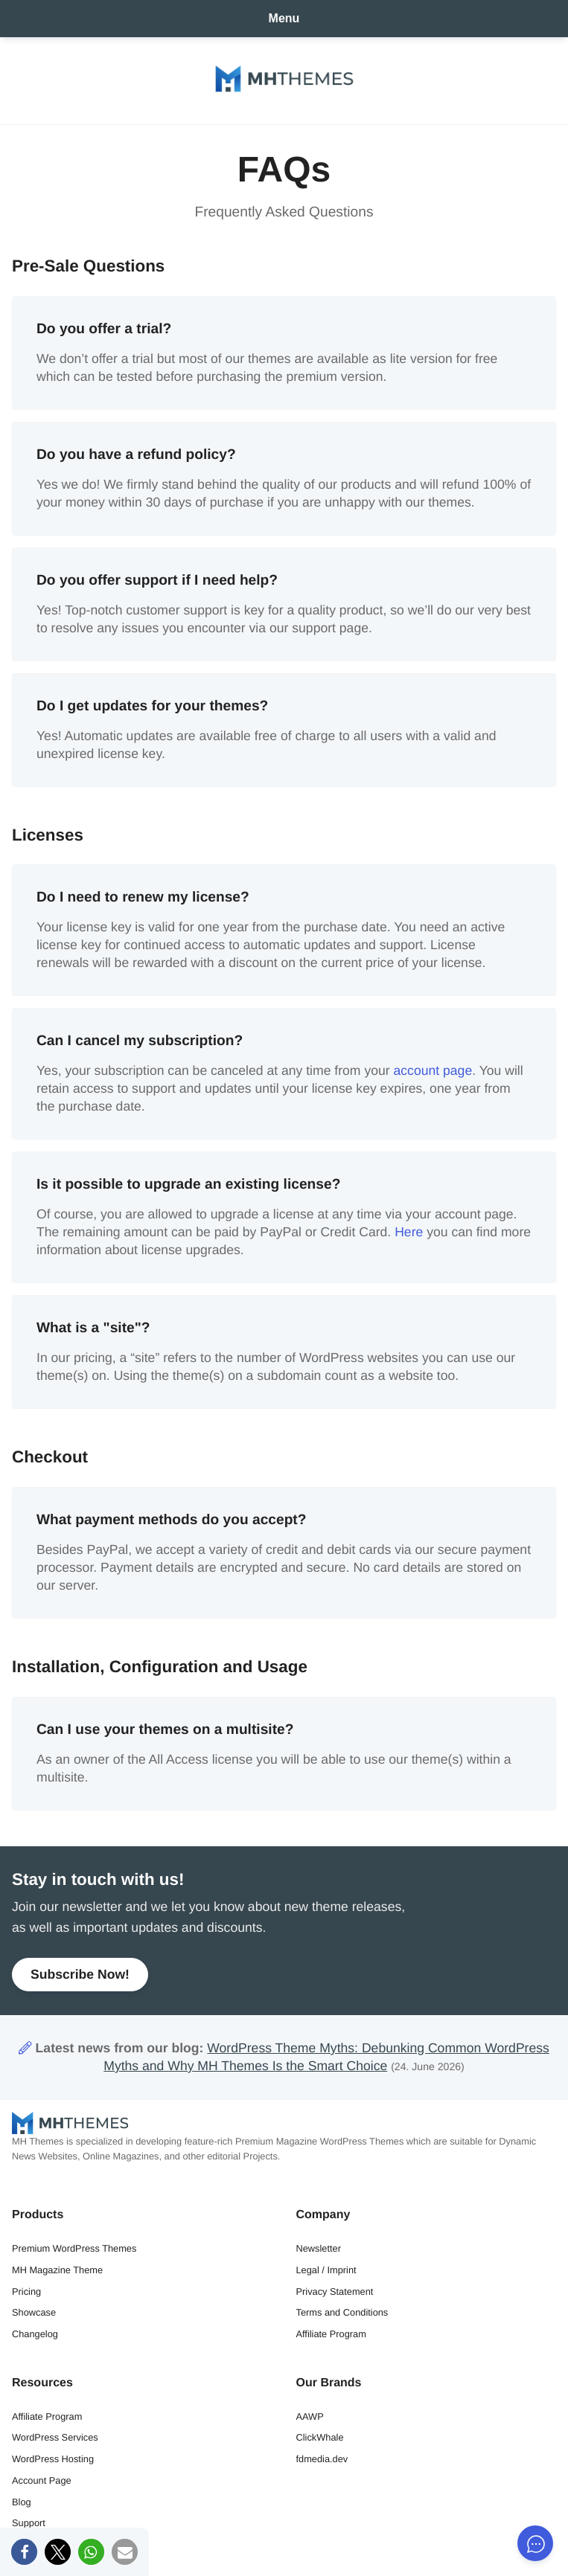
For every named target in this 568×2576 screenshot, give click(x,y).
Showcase (34, 2312)
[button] (24, 2552)
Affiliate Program (331, 2333)
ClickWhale (320, 2437)
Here (409, 1231)
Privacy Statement (335, 2291)
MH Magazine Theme (57, 2269)
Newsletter (318, 2248)
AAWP (310, 2416)
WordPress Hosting (53, 2458)
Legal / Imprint (326, 2269)
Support (28, 2522)
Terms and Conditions (342, 2312)
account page (433, 1070)
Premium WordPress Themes (74, 2248)
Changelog (35, 2333)
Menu (284, 18)
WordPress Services (55, 2437)
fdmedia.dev (322, 2458)
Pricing (26, 2291)
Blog (21, 2502)
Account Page (41, 2480)
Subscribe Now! (80, 1974)
